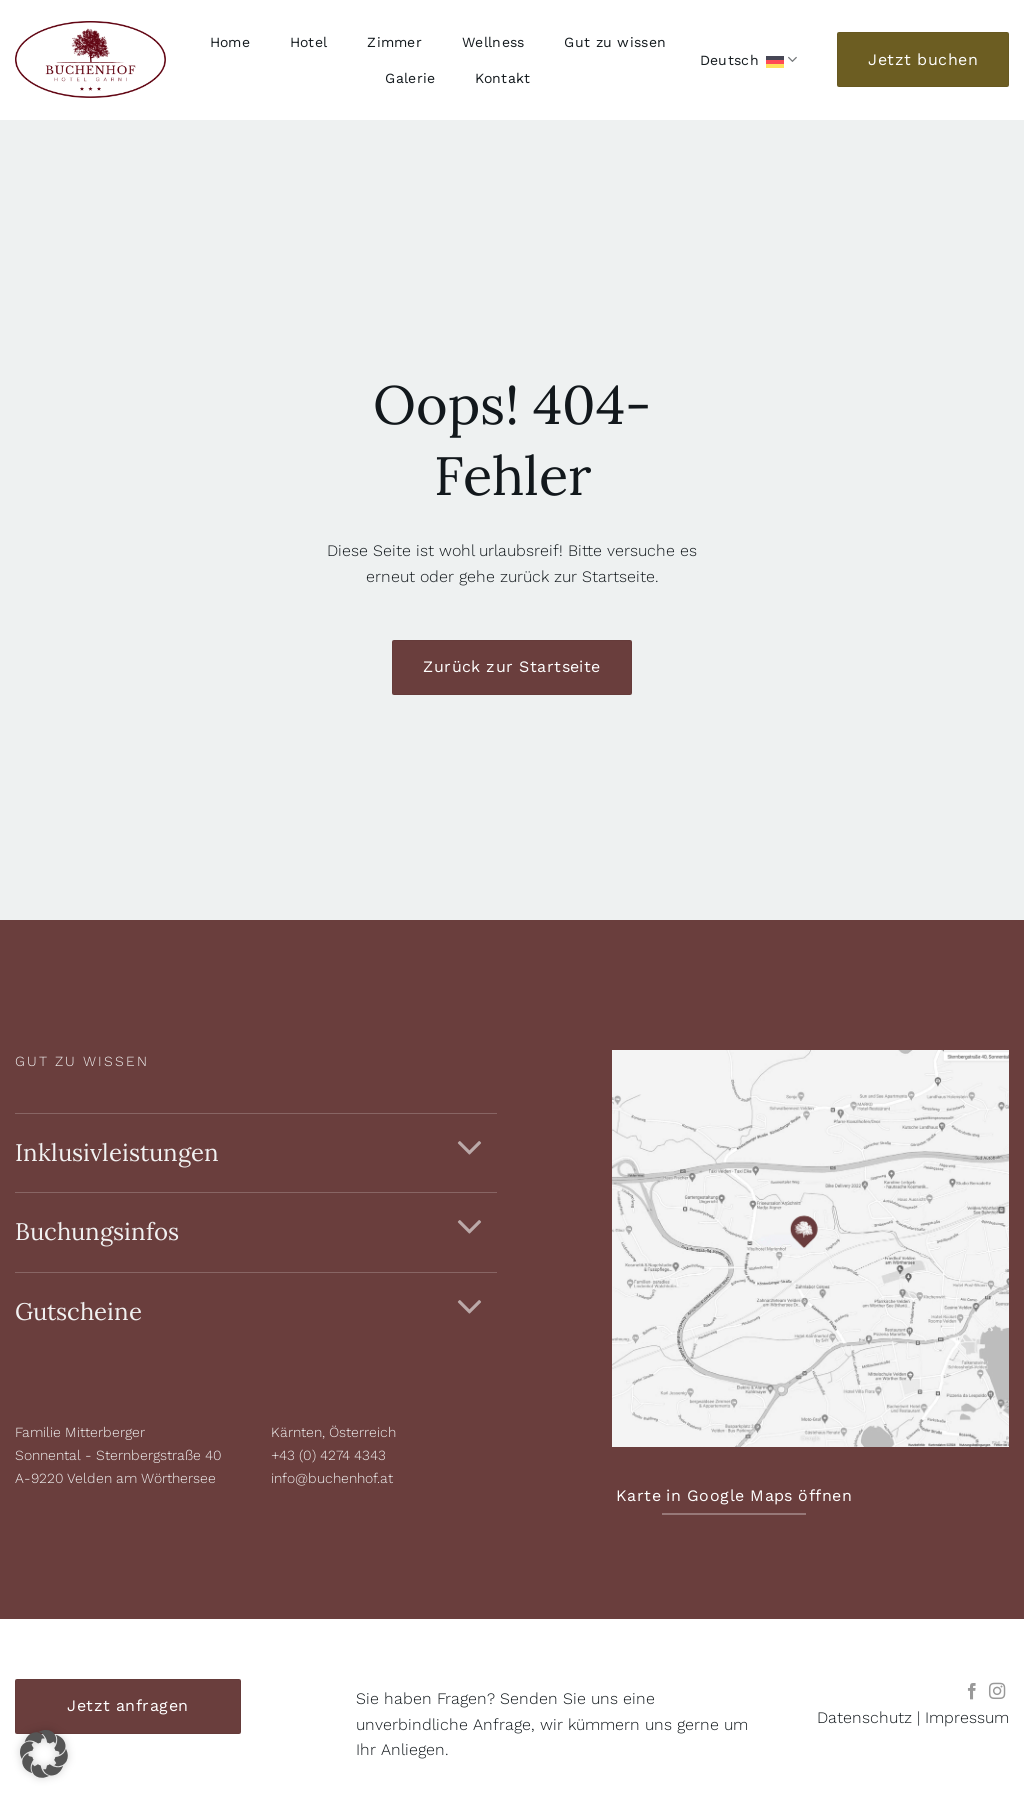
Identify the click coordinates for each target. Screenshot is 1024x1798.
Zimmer (394, 42)
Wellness (493, 42)
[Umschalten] (470, 1148)
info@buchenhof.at (332, 1478)
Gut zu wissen (615, 42)
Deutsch (749, 59)
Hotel (308, 42)
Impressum (967, 1717)
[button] (44, 1754)
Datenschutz (864, 1717)
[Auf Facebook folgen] (972, 1692)
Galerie (410, 78)
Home (230, 42)
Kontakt (502, 78)
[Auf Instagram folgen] (997, 1692)
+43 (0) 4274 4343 (328, 1455)
